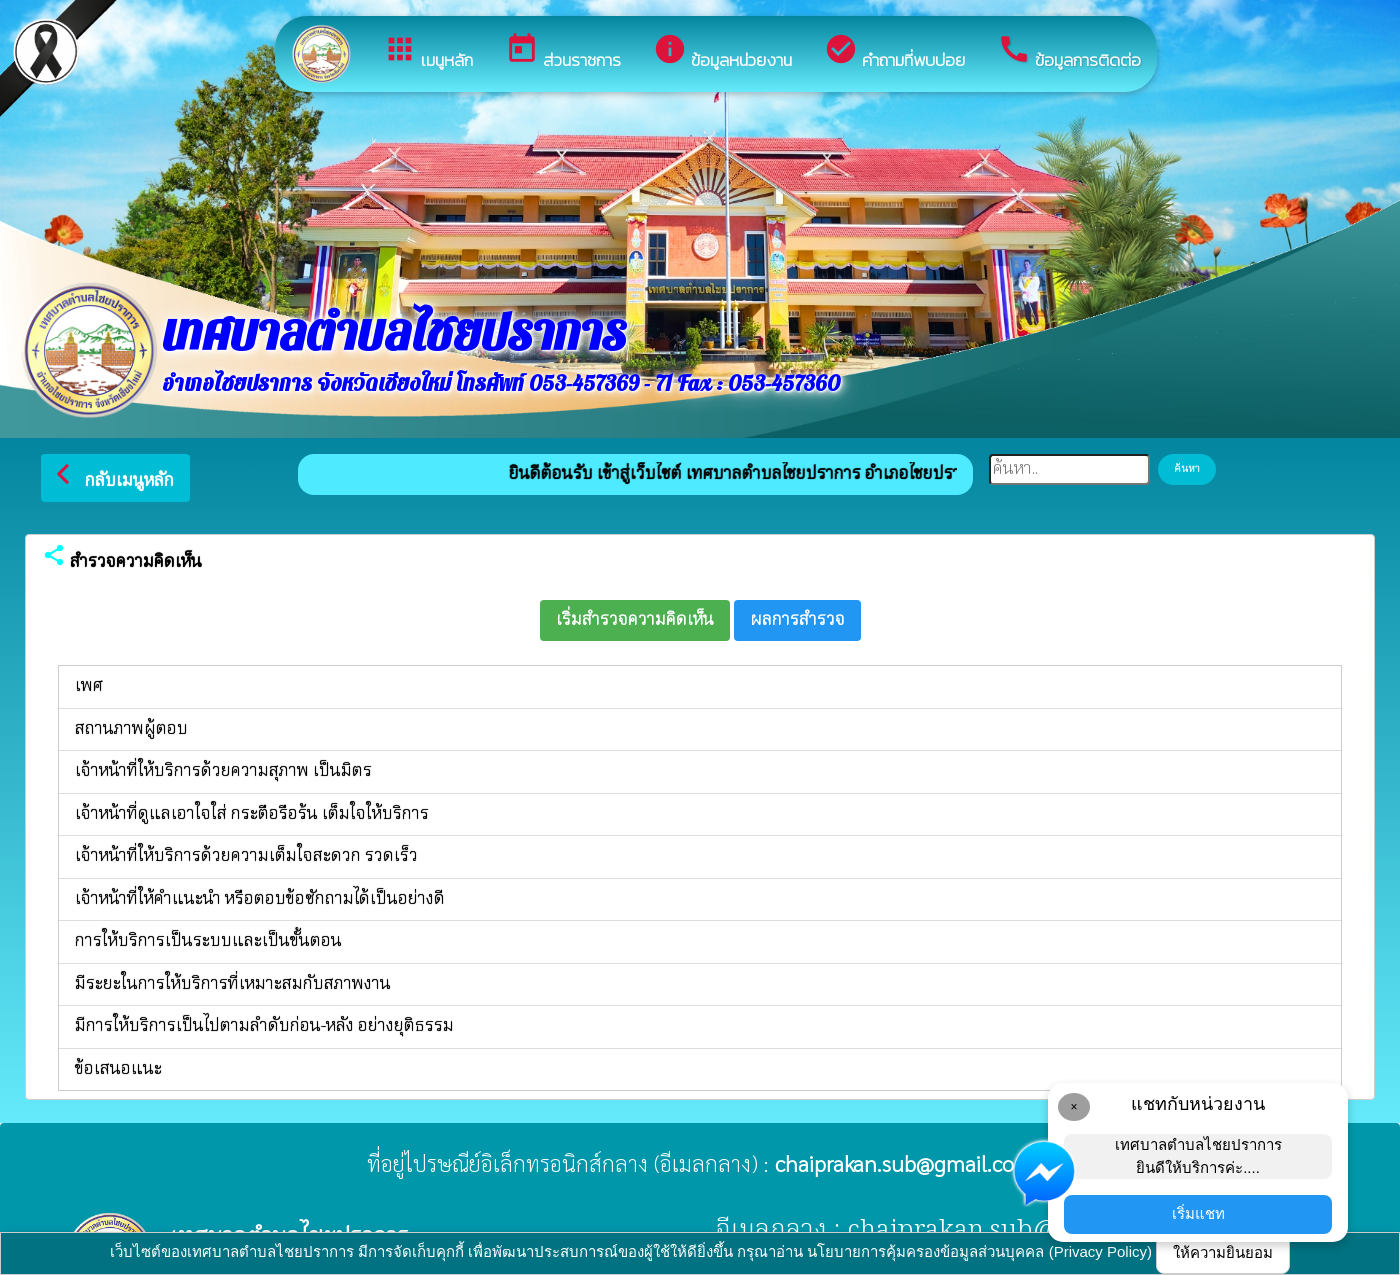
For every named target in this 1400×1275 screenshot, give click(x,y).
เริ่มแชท (1198, 1213)
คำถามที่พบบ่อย (894, 52)
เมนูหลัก (428, 52)
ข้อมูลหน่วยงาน (722, 52)
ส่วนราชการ (563, 52)
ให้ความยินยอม (1223, 1252)
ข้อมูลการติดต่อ (1069, 52)
